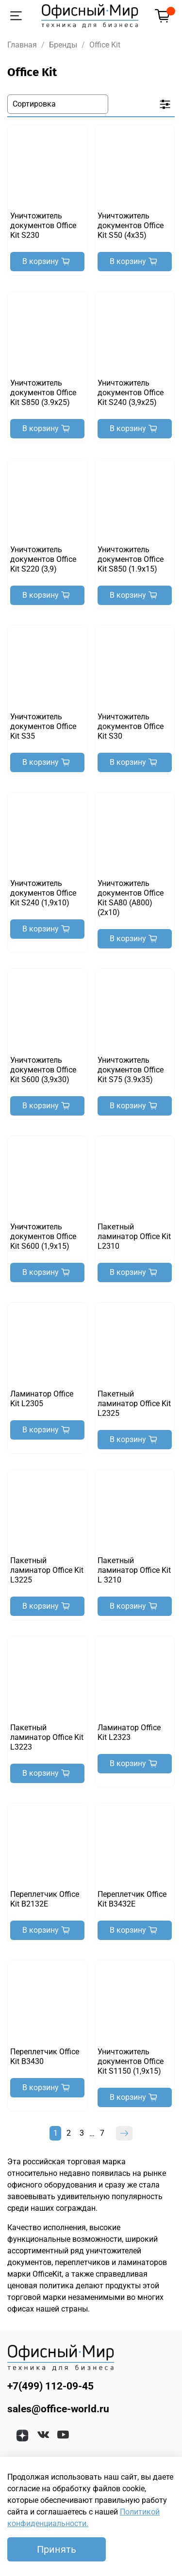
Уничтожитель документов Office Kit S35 (43, 726)
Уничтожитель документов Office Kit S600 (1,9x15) (43, 1236)
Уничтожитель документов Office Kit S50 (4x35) (131, 225)
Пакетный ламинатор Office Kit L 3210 (134, 1570)
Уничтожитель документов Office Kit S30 (131, 726)
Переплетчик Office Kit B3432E (132, 1899)
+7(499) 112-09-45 (50, 2386)
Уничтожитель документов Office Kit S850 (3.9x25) (43, 392)
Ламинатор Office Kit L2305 (41, 1398)
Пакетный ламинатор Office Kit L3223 (46, 1737)
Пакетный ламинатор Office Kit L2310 (134, 1236)
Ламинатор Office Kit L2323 (129, 1732)
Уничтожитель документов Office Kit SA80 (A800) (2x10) (131, 898)
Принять (56, 2549)
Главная (22, 44)
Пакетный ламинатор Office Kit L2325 (134, 1403)
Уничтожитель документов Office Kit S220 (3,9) (43, 559)
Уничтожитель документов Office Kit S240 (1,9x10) (43, 893)
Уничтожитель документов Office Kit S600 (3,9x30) (43, 1069)
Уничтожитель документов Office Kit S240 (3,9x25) (131, 392)
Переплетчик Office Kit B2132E (44, 1899)
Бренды (63, 44)
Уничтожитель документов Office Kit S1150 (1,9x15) (131, 2061)
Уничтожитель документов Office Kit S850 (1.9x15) (131, 559)
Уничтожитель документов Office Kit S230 (43, 225)
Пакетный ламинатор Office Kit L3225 (46, 1570)
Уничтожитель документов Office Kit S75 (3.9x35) (131, 1069)
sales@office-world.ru (58, 2409)
